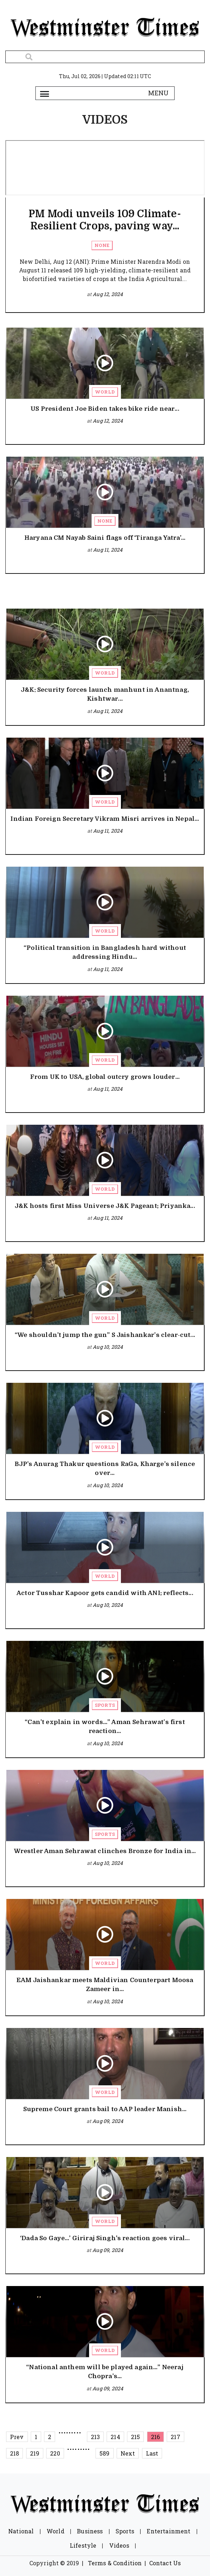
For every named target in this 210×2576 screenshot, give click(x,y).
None (102, 245)
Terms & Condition (115, 2563)
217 (175, 2437)
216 (155, 2437)
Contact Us (165, 2563)
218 (14, 2453)
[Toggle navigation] (44, 93)
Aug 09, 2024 (107, 2121)
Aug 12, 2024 (108, 294)
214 (115, 2437)
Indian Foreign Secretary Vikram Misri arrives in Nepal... (104, 818)
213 (95, 2437)
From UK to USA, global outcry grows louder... (105, 1076)
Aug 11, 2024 (107, 549)
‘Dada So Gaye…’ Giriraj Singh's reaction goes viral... (105, 2238)
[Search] (105, 57)
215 (135, 2437)
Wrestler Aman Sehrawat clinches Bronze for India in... (105, 1851)
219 (34, 2453)
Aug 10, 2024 (108, 1346)
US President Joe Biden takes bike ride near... (104, 408)
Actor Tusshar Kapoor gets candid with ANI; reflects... (104, 1593)
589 (104, 2453)
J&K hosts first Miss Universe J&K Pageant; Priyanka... (105, 1206)
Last (152, 2453)
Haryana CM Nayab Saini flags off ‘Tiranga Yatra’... (104, 537)
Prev (17, 2437)
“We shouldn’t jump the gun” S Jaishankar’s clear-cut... (105, 1335)
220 (55, 2453)
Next (128, 2453)
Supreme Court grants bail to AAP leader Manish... (105, 2109)
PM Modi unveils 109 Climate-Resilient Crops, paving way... (105, 220)
